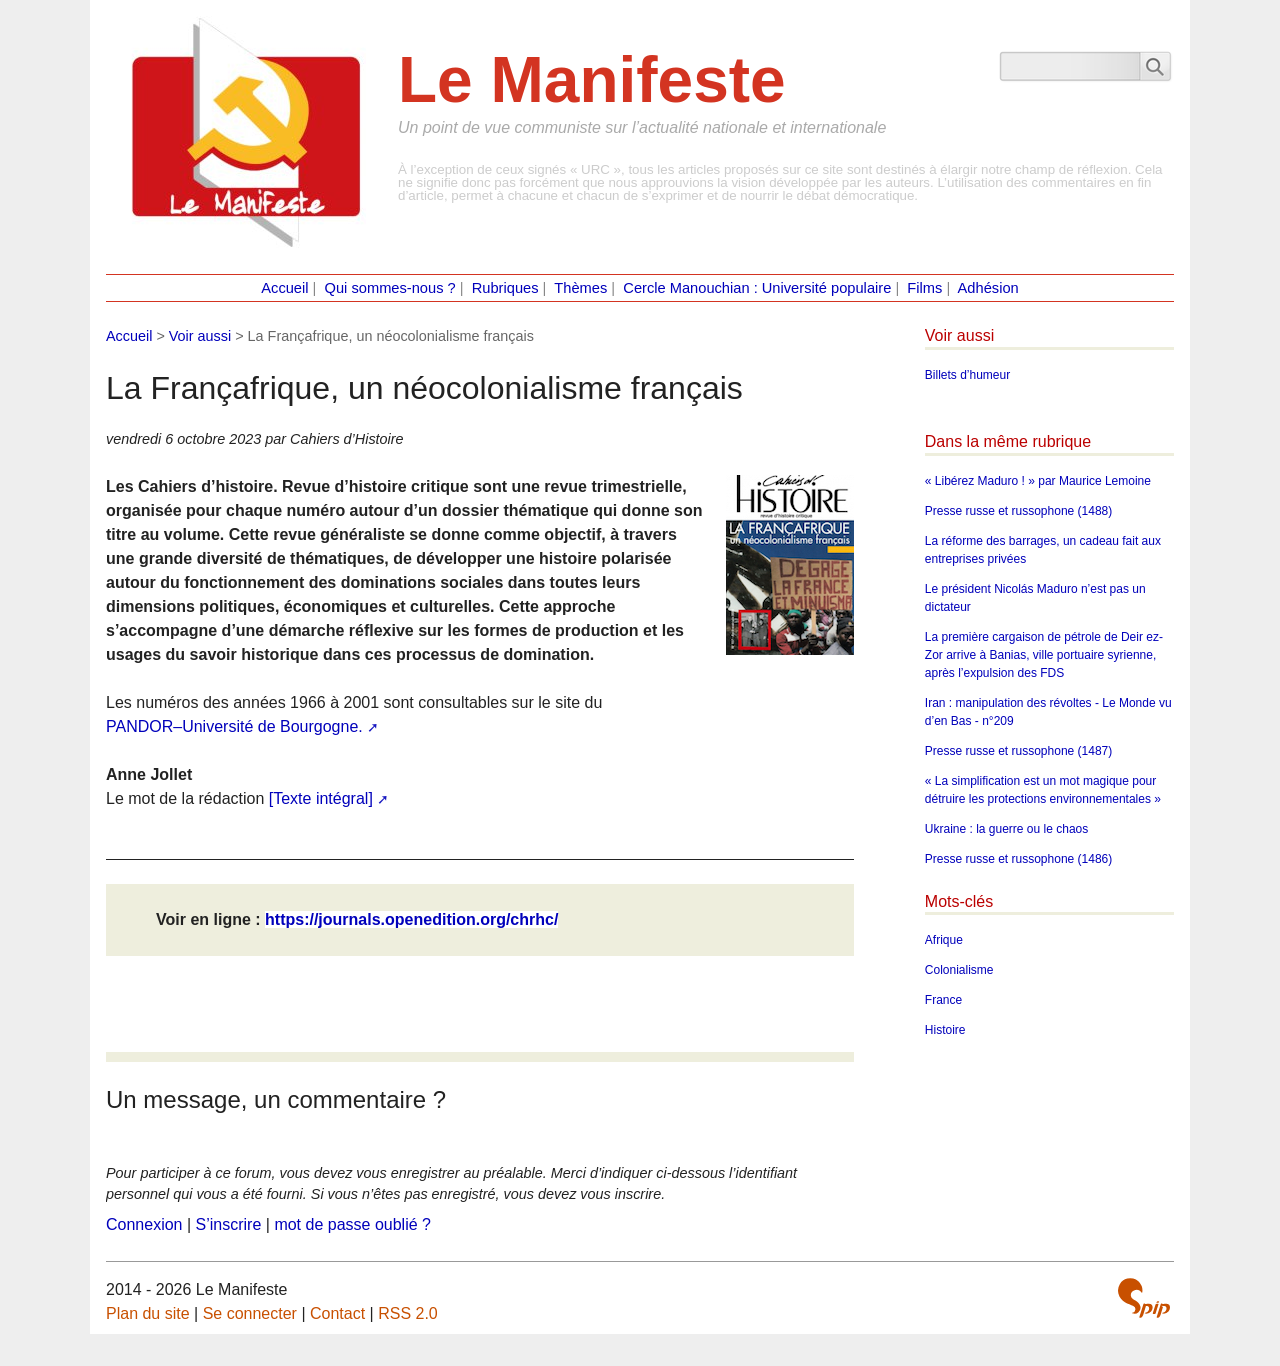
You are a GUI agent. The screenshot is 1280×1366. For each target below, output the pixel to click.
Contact (337, 1313)
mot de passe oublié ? (352, 1224)
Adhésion (988, 288)
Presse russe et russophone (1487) (1018, 751)
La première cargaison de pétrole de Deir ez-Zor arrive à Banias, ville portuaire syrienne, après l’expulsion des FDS (1044, 655)
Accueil (284, 288)
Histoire (945, 1030)
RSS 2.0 (408, 1313)
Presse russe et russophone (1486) (1018, 859)
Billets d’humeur (967, 375)
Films (924, 288)
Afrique (944, 940)
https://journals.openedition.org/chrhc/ (411, 919)
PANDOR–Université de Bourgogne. (234, 726)
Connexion (144, 1224)
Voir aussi (200, 336)
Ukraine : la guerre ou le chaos (1006, 829)
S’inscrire (229, 1224)
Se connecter (250, 1313)
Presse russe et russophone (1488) (1018, 511)
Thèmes (580, 288)
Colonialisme (959, 970)
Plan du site (148, 1313)
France (943, 1000)
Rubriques (505, 288)
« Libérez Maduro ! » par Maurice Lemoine (1038, 481)
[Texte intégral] (321, 798)
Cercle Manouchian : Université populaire (757, 288)
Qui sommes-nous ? (390, 288)
